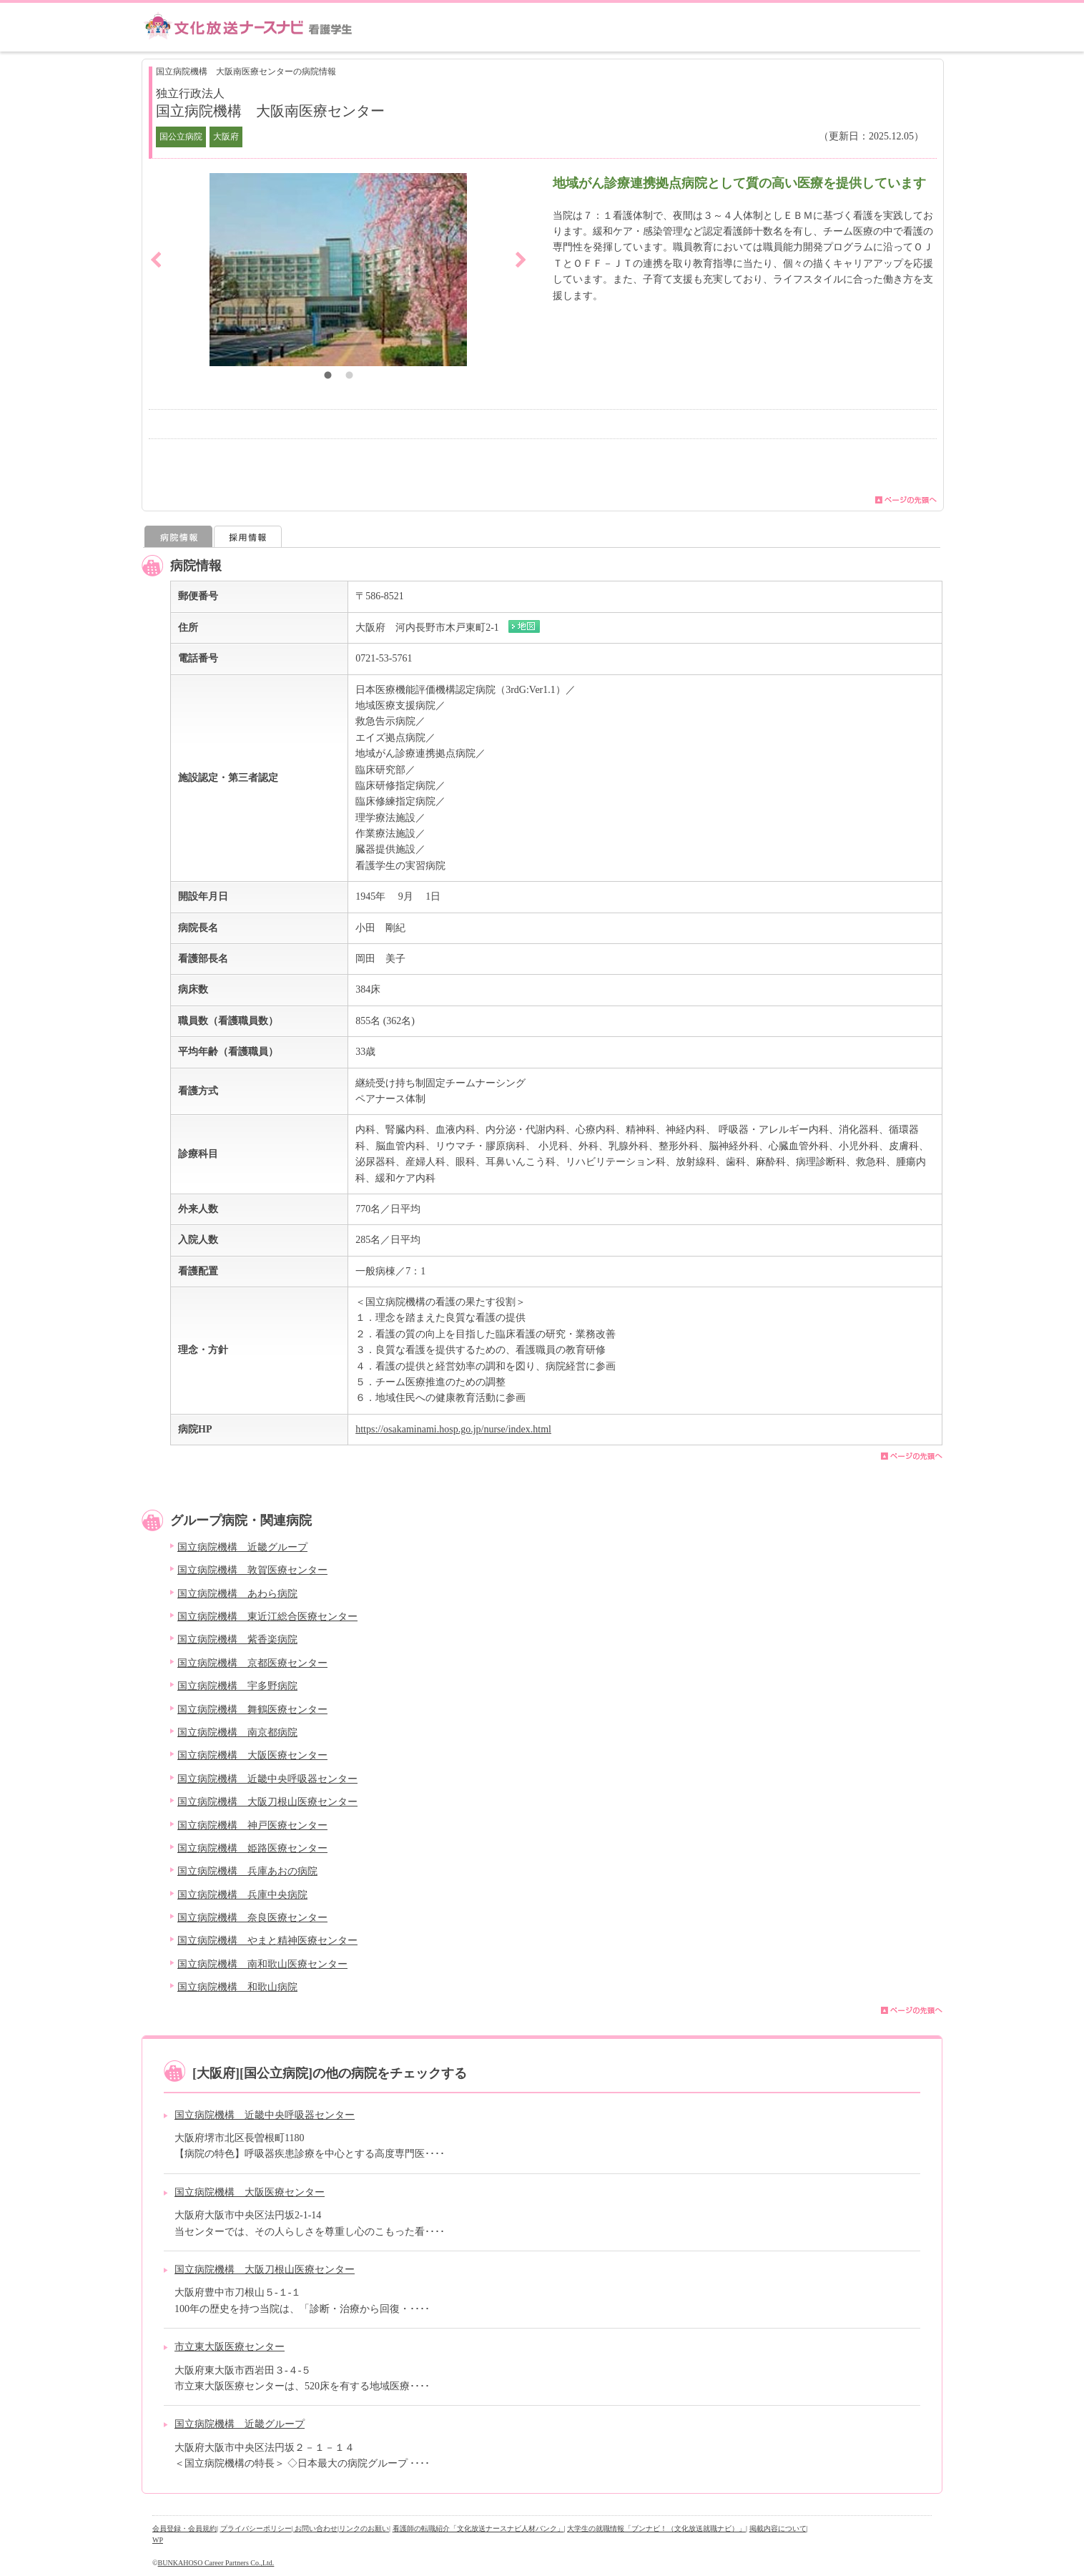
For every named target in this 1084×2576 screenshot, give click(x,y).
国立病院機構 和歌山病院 (237, 1987)
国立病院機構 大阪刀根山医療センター (267, 1801)
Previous (156, 259)
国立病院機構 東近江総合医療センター (267, 1616)
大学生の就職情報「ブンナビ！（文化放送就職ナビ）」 (656, 2528)
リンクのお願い (364, 2528)
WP (157, 2540)
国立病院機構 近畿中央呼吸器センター (267, 1779)
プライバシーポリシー (256, 2528)
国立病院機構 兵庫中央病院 (242, 1894)
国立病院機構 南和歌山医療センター (262, 1964)
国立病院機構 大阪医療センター (252, 1755)
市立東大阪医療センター (229, 2346)
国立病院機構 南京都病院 (237, 1732)
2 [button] (349, 377)
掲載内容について (778, 2528)
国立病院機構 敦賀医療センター (252, 1570)
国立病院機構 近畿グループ (242, 1547)
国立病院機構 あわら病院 (237, 1593)
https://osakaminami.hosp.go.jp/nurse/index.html (453, 1429)
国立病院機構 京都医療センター (252, 1663)
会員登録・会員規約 (184, 2528)
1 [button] (327, 377)
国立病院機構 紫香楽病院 (237, 1639)
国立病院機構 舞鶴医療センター (252, 1709)
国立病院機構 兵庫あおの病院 (247, 1871)
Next (520, 259)
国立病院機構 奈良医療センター (252, 1917)
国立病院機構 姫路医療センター (252, 1848)
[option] (338, 269)
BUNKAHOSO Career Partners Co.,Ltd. (216, 2563)
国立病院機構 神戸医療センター (252, 1825)
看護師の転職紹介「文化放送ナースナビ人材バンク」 (478, 2528)
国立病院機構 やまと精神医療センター (267, 1940)
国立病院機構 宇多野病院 (237, 1686)
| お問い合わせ (315, 2528)
